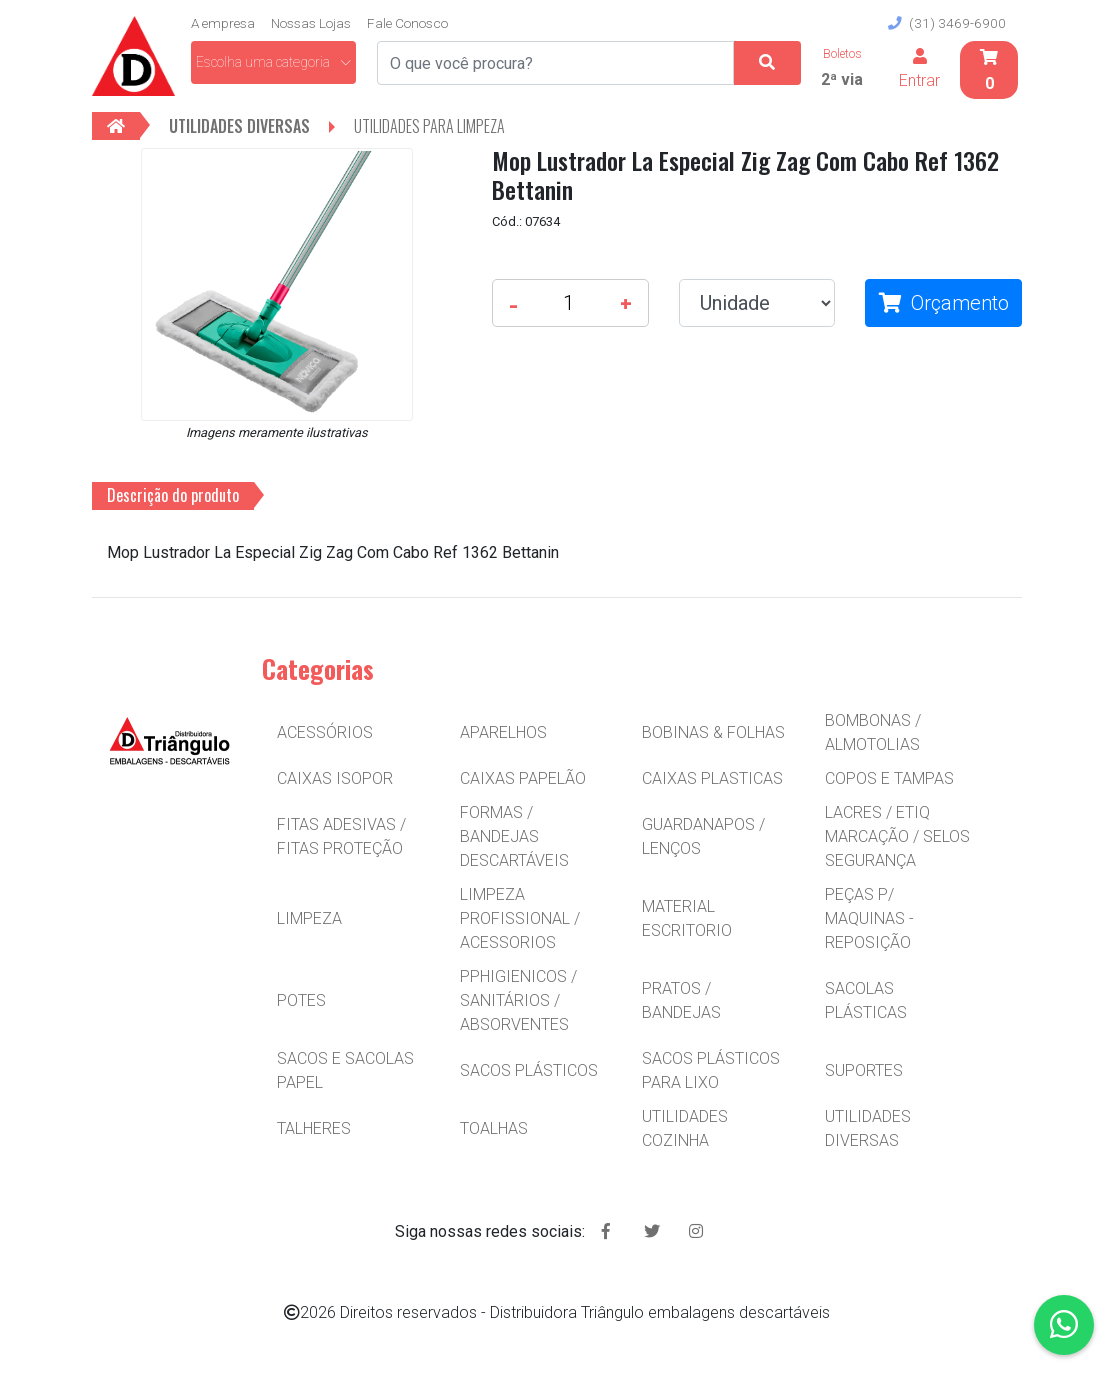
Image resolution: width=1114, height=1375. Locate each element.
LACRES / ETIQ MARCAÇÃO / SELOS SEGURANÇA (897, 836)
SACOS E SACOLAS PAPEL (345, 1070)
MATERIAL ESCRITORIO (687, 918)
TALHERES (314, 1128)
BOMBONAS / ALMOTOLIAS (873, 732)
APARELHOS (503, 732)
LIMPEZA (309, 918)
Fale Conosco (407, 23)
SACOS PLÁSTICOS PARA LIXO (711, 1070)
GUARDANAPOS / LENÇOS (703, 836)
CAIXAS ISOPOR (335, 778)
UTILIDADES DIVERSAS (868, 1128)
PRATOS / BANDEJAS (681, 1000)
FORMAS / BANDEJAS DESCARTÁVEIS (514, 836)
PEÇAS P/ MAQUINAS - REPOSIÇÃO (869, 918)
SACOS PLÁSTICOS (529, 1070)
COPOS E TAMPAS (889, 778)
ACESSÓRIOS (325, 732)
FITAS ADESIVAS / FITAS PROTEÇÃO (341, 836)
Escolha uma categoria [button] (273, 62)
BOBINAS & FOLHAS (713, 732)
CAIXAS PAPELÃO (523, 778)
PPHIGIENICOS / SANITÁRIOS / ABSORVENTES (518, 1000)
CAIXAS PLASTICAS (712, 778)
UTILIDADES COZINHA (685, 1128)
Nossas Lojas (311, 23)
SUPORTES (864, 1070)
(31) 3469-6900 (947, 23)
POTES (301, 1000)
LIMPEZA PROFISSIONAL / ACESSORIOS (520, 918)
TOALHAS (494, 1128)
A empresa (223, 23)
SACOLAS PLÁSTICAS (866, 1000)
